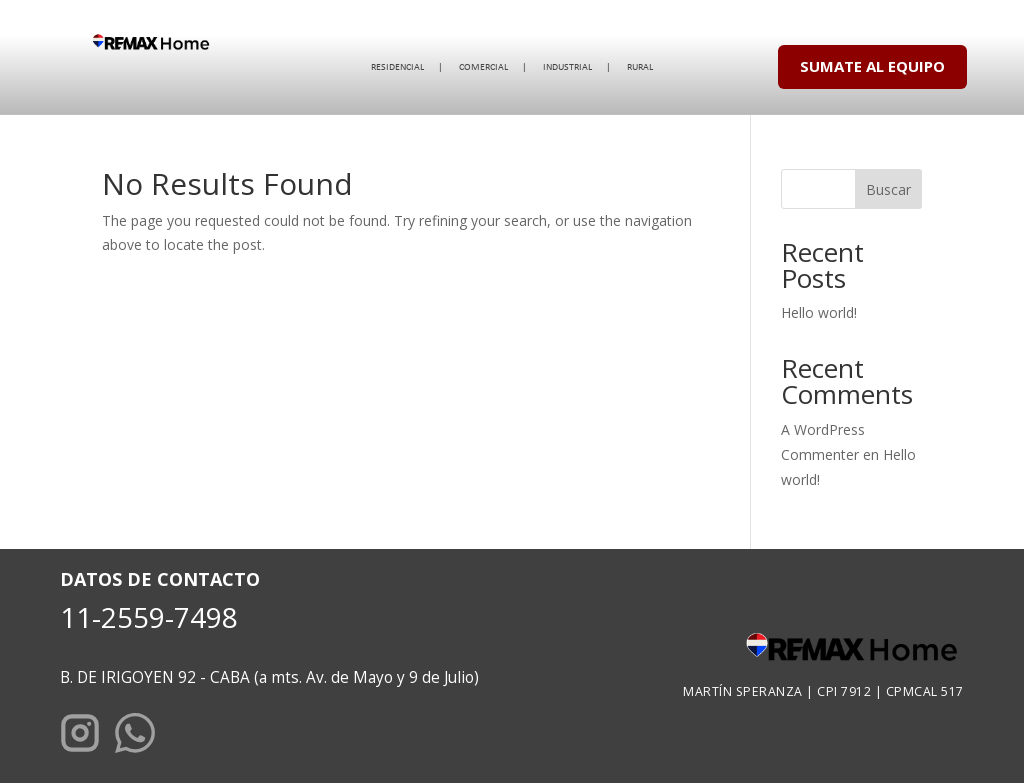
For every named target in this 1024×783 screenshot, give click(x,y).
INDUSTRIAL (567, 67)
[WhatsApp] (135, 736)
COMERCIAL (483, 67)
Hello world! (819, 312)
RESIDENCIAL (397, 67)
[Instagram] (80, 736)
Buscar (888, 189)
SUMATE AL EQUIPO (872, 66)
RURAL (640, 67)
